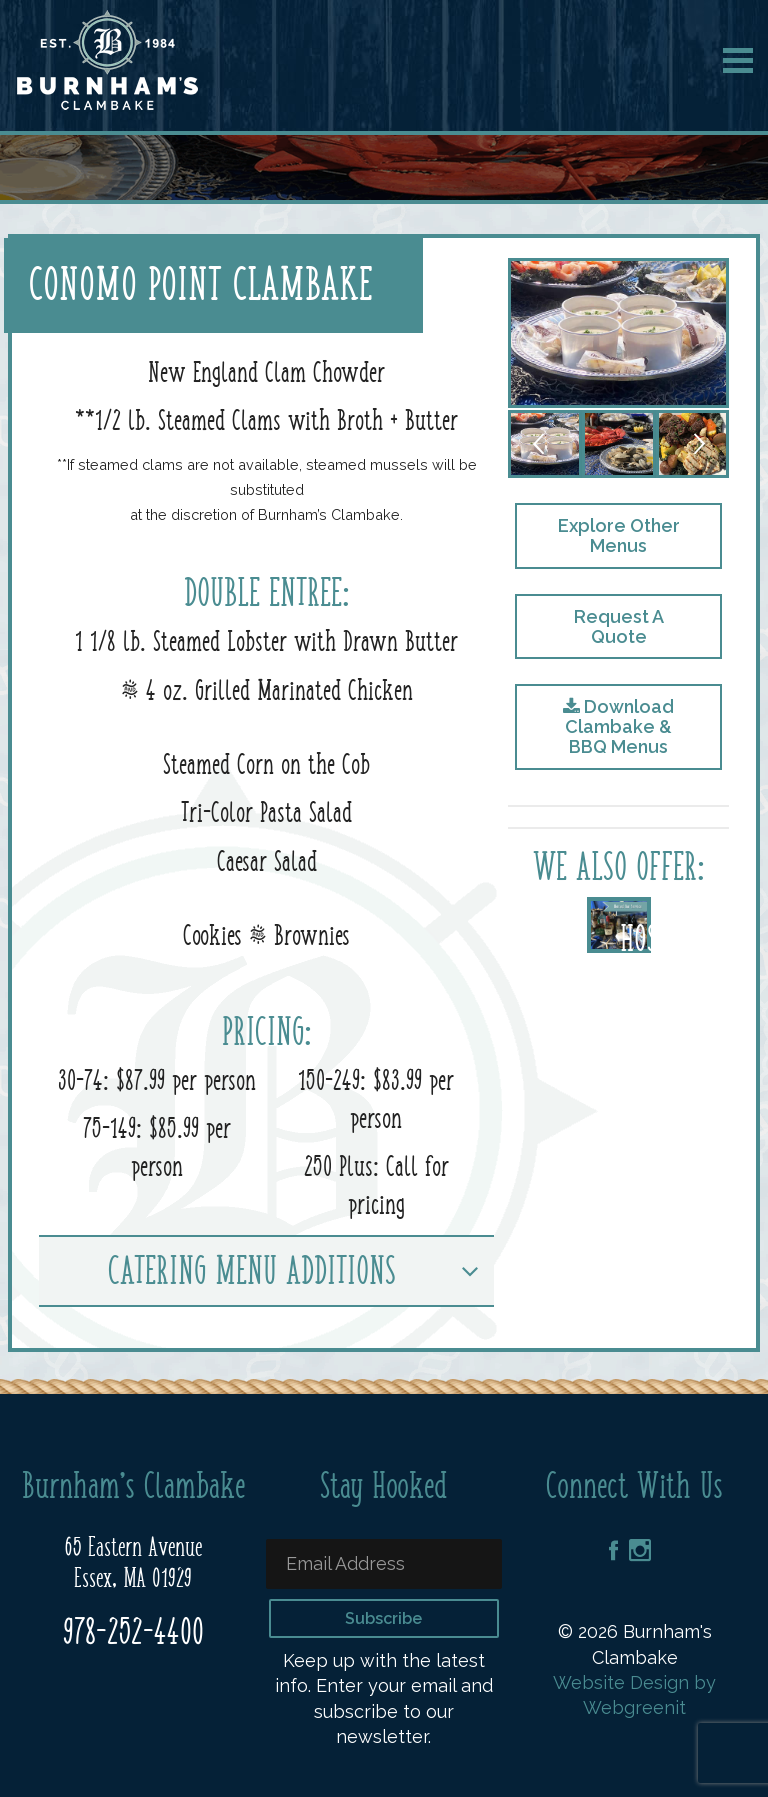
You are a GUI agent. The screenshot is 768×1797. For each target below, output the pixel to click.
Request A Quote (619, 626)
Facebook (613, 1550)
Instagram (640, 1550)
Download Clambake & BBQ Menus (618, 726)
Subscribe (383, 1618)
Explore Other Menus (619, 535)
